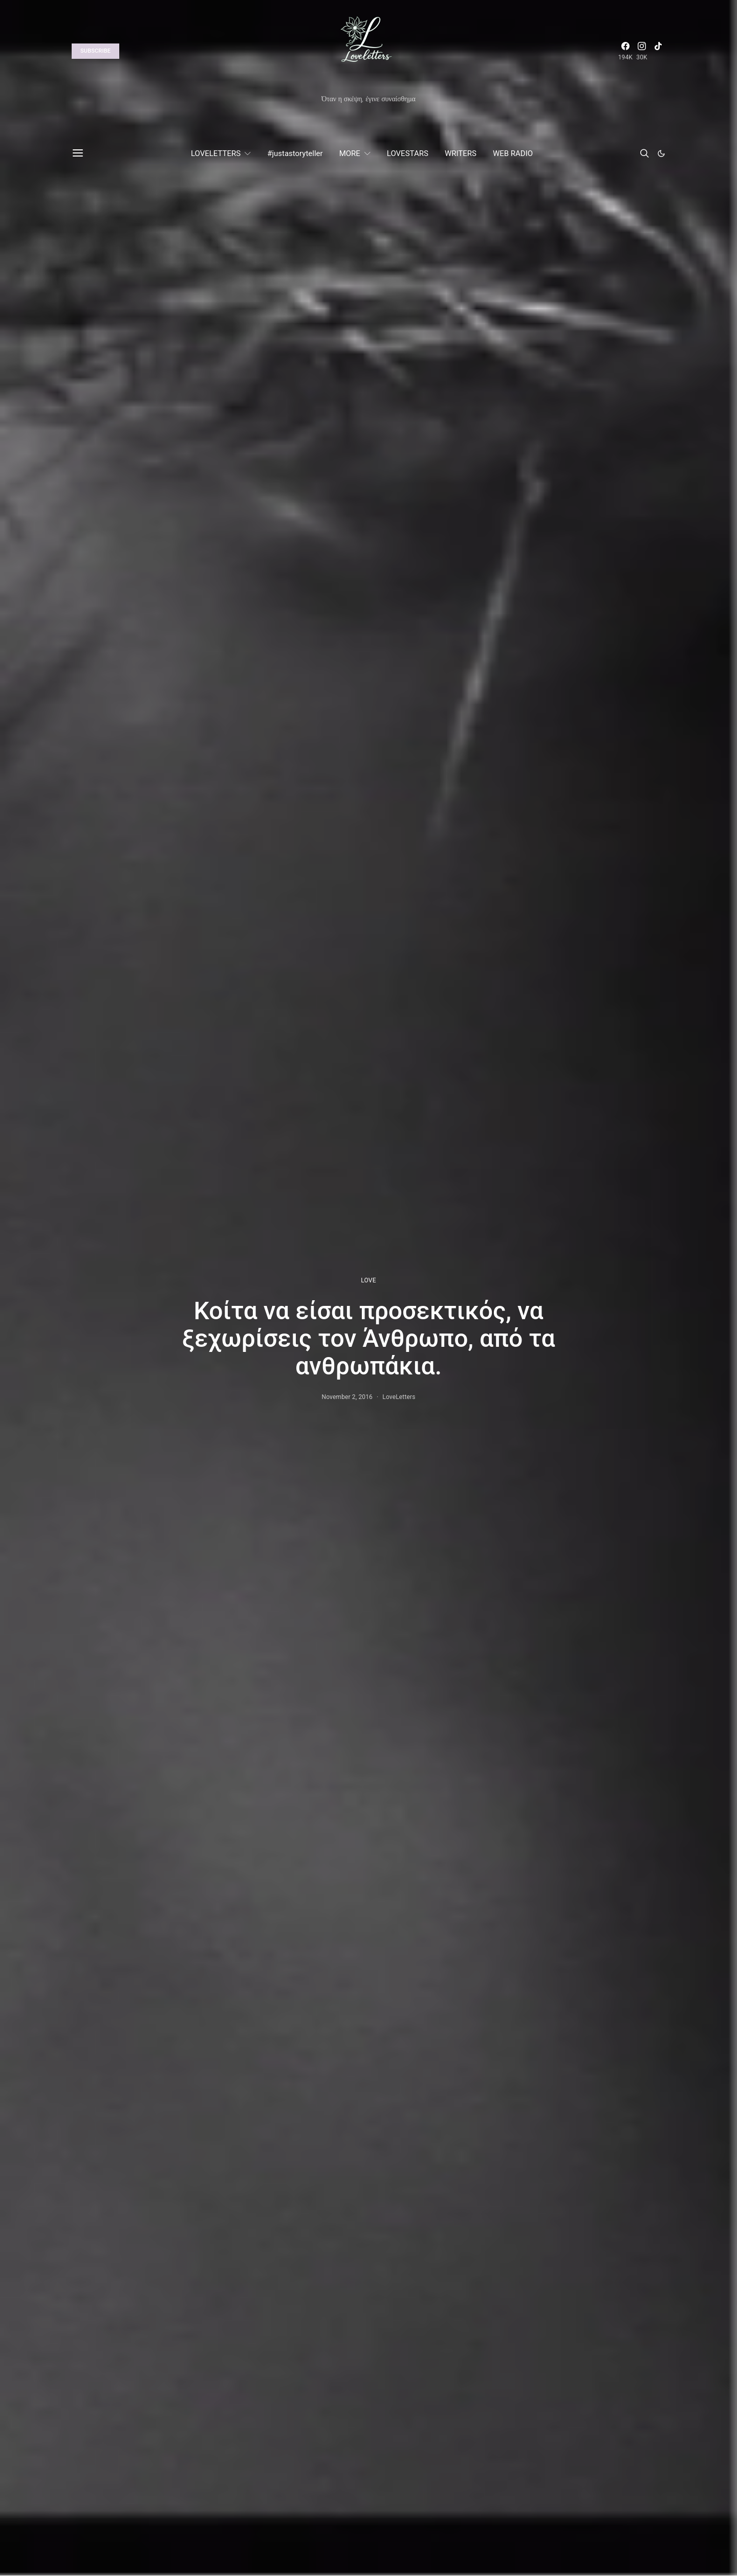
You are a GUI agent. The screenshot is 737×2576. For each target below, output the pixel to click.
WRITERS (460, 153)
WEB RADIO (513, 153)
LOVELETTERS (216, 153)
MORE (349, 153)
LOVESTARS (407, 153)
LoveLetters (398, 1397)
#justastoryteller (294, 153)
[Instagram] (642, 51)
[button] (661, 153)
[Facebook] (625, 51)
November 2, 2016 (347, 1397)
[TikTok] (658, 51)
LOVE (368, 1280)
